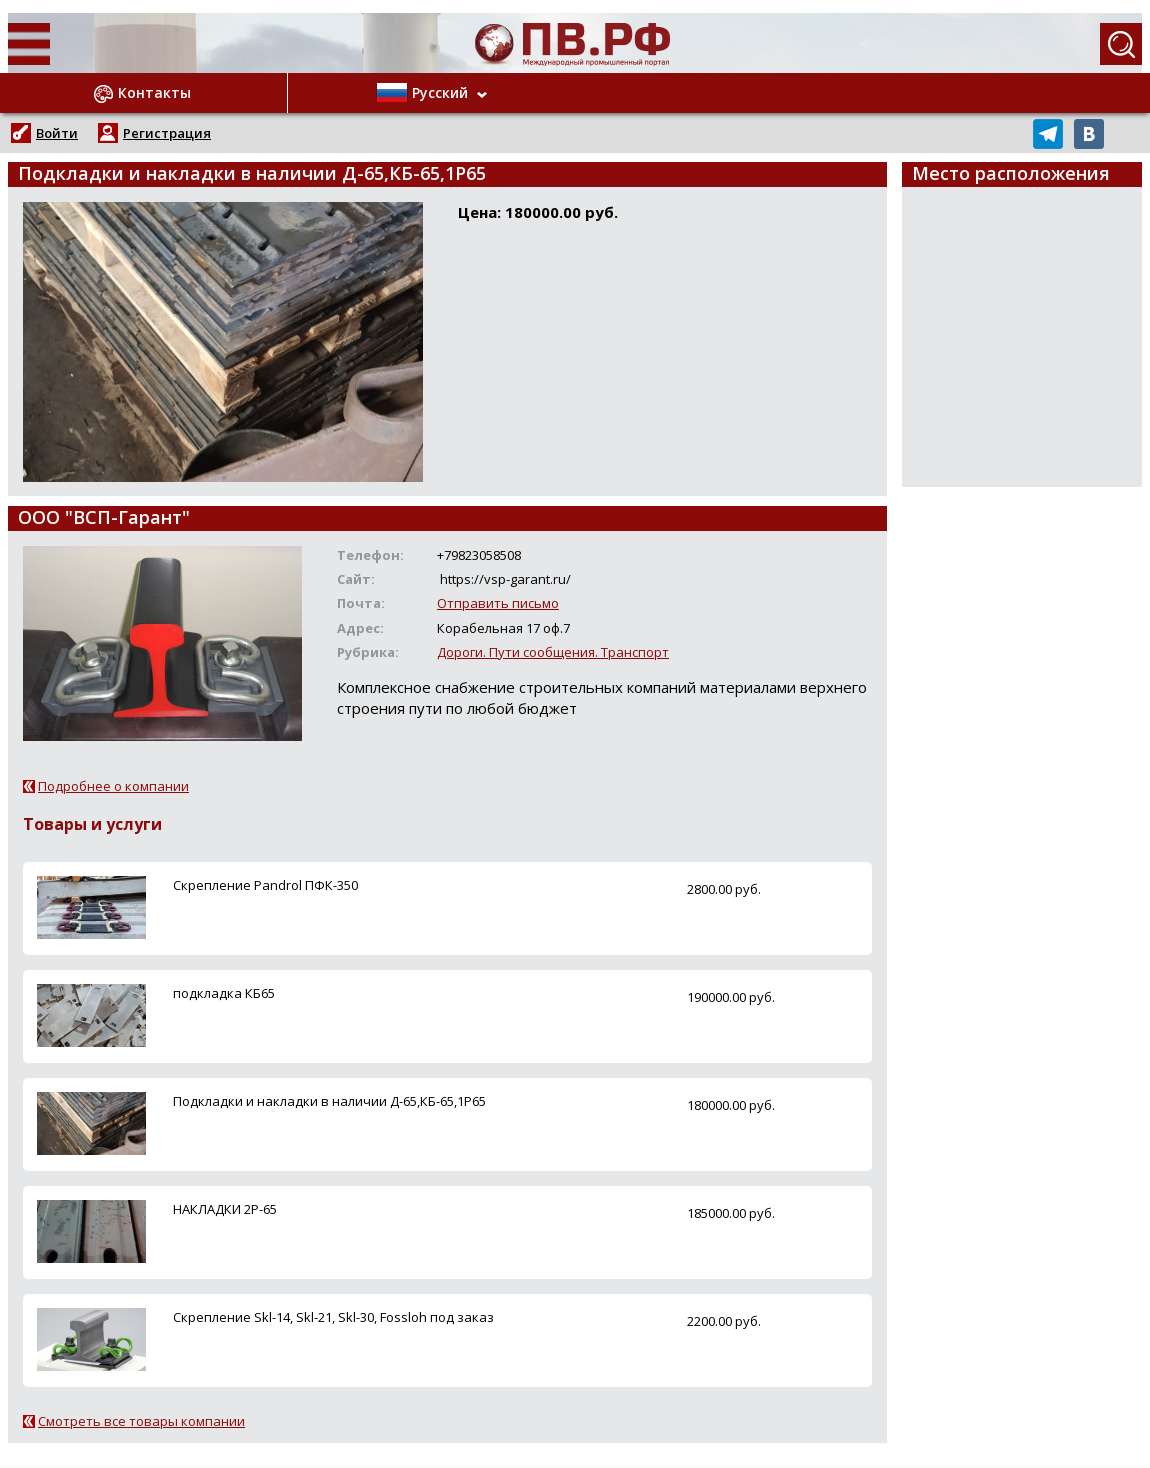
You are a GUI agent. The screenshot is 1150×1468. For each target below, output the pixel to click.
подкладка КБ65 (224, 993)
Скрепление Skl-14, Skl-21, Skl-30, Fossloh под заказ (333, 1317)
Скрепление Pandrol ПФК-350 (265, 885)
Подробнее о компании (113, 786)
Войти (57, 133)
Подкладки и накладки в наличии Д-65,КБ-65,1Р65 (329, 1101)
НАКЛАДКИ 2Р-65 (225, 1209)
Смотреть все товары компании (141, 1421)
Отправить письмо (498, 603)
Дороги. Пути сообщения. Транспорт (553, 652)
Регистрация (167, 133)
